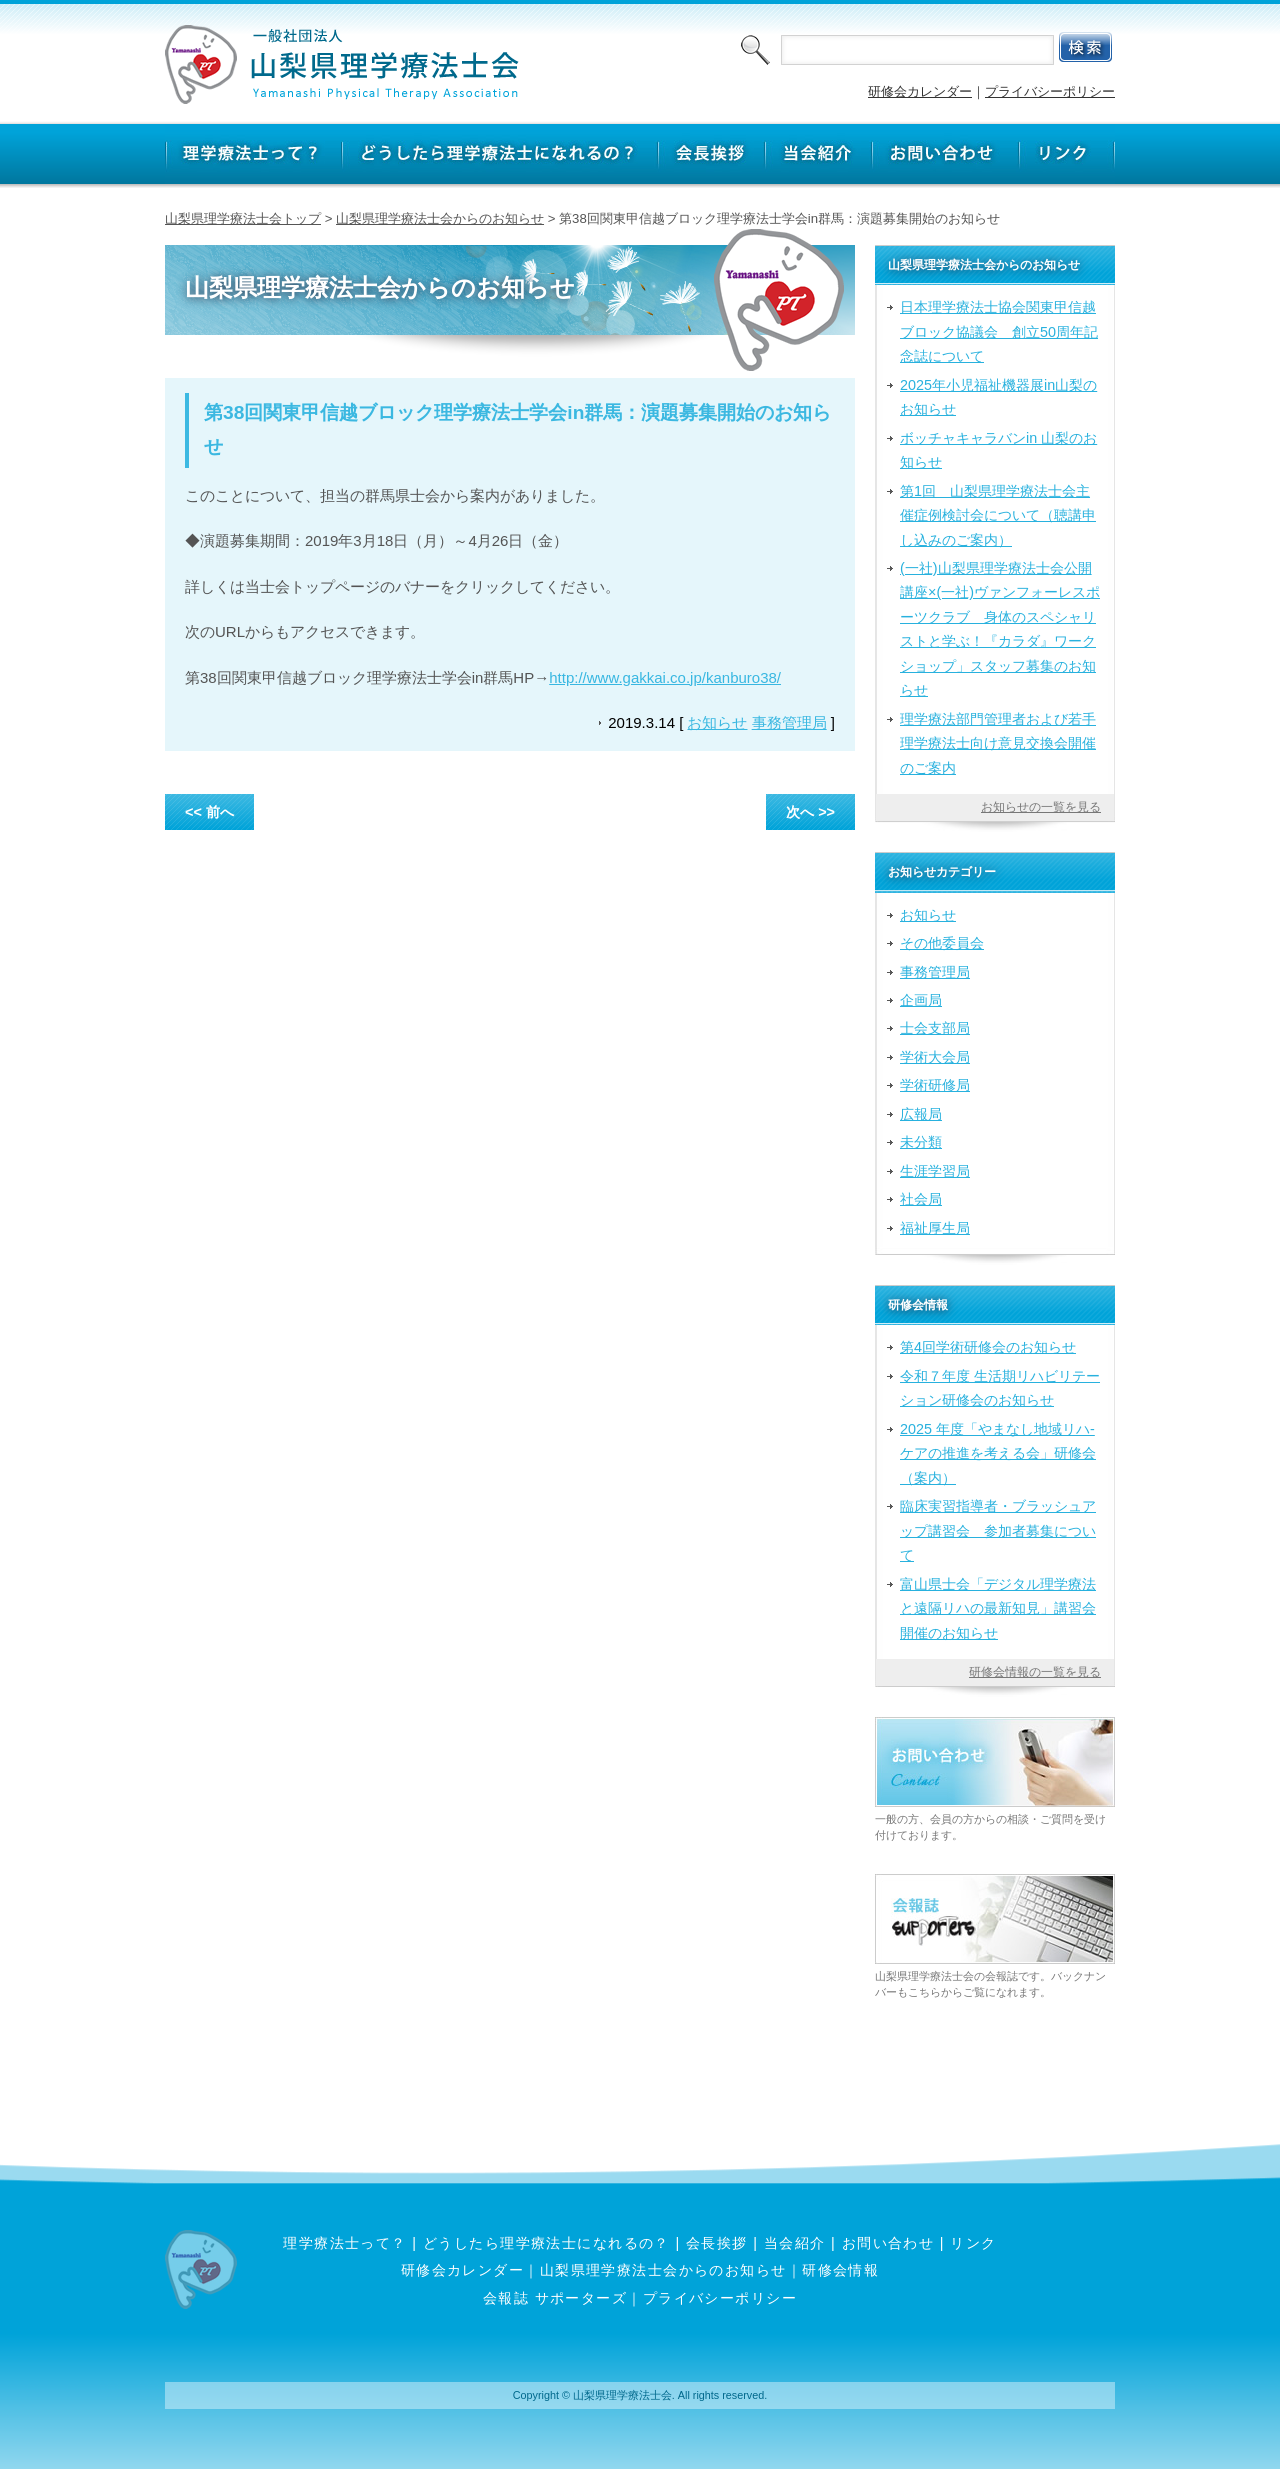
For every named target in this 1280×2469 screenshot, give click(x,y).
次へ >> (810, 812)
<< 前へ (209, 812)
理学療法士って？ (345, 2243)
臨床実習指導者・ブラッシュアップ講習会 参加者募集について (998, 1530)
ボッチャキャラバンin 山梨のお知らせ (998, 450)
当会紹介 (795, 2243)
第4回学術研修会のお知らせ (988, 1347)
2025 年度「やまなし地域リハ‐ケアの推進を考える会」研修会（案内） (998, 1453)
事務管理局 (789, 722)
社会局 (921, 1199)
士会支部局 (935, 1028)
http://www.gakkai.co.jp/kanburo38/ (665, 677)
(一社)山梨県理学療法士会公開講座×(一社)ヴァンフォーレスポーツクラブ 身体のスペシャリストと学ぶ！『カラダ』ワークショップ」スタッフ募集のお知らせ (1000, 629)
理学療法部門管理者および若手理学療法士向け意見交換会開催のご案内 (998, 743)
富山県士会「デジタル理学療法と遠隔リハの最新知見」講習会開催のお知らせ (998, 1608)
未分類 (921, 1142)
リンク (973, 2243)
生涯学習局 (935, 1171)
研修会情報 (840, 2270)
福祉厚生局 (935, 1228)
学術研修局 (935, 1085)
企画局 (921, 1000)
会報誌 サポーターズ (555, 2298)
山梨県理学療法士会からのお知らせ (440, 218)
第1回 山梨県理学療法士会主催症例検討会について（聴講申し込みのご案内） (998, 515)
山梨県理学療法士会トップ (243, 218)
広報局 (921, 1114)
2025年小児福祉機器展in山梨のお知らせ (998, 397)
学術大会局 (935, 1057)
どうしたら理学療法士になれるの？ (546, 2243)
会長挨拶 (717, 2243)
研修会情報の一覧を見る (1035, 1672)
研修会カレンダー (920, 91)
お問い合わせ (888, 2243)
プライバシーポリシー (1050, 91)
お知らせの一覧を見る (1041, 807)
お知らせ (717, 722)
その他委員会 (942, 943)
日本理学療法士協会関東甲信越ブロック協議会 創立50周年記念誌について (999, 331)
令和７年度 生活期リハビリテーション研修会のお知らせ (1000, 1388)
